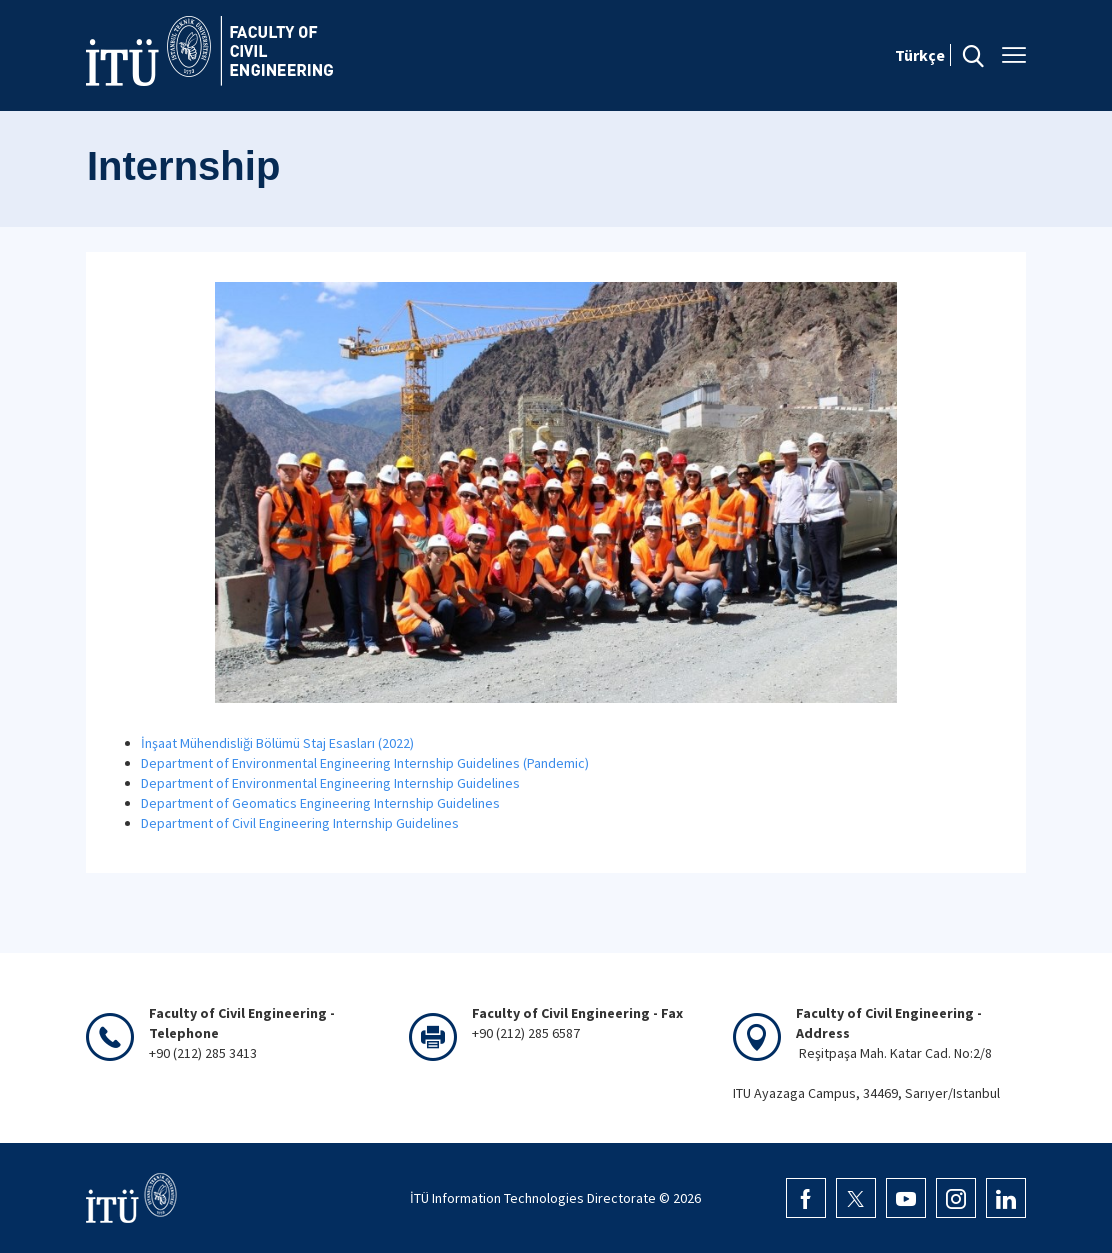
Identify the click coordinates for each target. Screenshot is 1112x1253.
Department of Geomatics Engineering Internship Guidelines (320, 803)
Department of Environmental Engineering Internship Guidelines (330, 783)
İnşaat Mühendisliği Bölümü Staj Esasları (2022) (277, 743)
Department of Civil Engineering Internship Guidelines (300, 823)
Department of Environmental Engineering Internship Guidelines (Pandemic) (365, 763)
